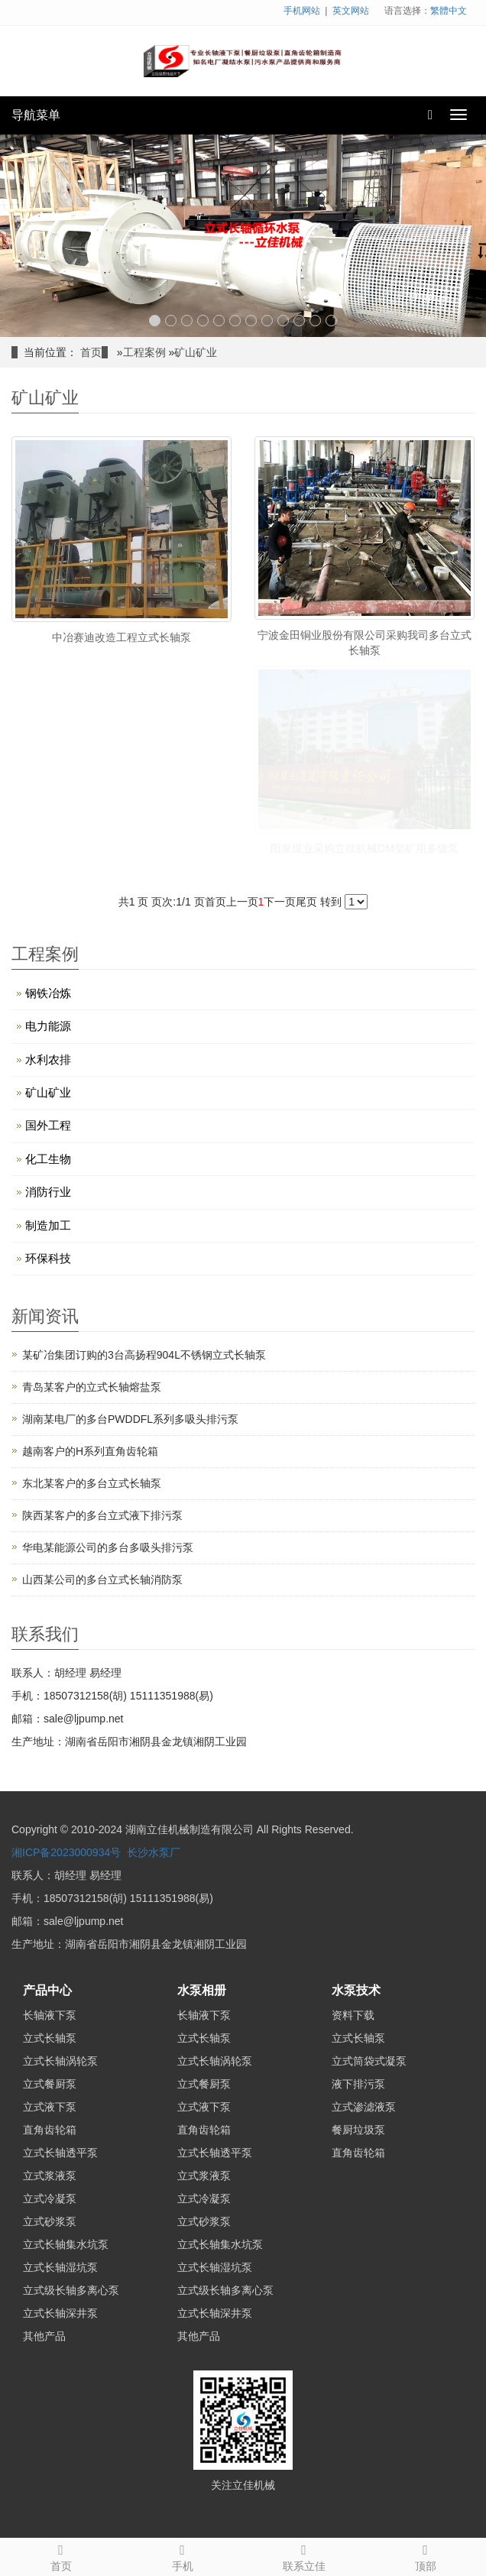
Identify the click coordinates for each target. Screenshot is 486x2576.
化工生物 (48, 1158)
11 (315, 320)
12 (331, 320)
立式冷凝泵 (49, 2198)
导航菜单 (35, 115)
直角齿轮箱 (49, 2130)
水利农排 (48, 1059)
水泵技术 (356, 1990)
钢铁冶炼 (48, 993)
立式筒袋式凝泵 (369, 2061)
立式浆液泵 (49, 2175)
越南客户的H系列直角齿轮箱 (90, 1451)
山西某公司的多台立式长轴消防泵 (102, 1579)
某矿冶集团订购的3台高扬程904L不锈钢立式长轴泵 (144, 1355)
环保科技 (48, 1258)
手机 (182, 2555)
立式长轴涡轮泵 (60, 2061)
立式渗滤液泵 (364, 2107)
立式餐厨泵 (49, 2084)
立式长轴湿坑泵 (60, 2267)
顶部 (425, 2555)
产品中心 (47, 1990)
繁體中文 (448, 10)
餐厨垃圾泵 (358, 2130)
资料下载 (353, 2015)
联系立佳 (303, 2555)
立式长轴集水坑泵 (66, 2244)
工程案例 (144, 352)
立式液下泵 (49, 2107)
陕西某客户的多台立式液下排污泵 (102, 1515)
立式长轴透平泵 (60, 2153)
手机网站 (302, 10)
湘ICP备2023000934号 (66, 1852)
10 (299, 320)
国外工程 (48, 1125)
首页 (91, 352)
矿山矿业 (195, 352)
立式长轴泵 (49, 2038)
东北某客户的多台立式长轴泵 (91, 1483)
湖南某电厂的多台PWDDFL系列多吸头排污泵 (130, 1419)
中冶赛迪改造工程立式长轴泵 (121, 637)
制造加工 (48, 1225)
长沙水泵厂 (153, 1852)
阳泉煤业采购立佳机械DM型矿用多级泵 (364, 848)
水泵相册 (201, 1990)
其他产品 (44, 2336)
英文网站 (350, 10)
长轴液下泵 (49, 2015)
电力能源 (48, 1025)
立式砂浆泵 (49, 2221)
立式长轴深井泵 (60, 2313)
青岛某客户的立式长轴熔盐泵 (91, 1387)
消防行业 (48, 1191)
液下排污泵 (358, 2084)
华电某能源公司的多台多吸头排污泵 (107, 1547)
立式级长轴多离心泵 (71, 2290)
